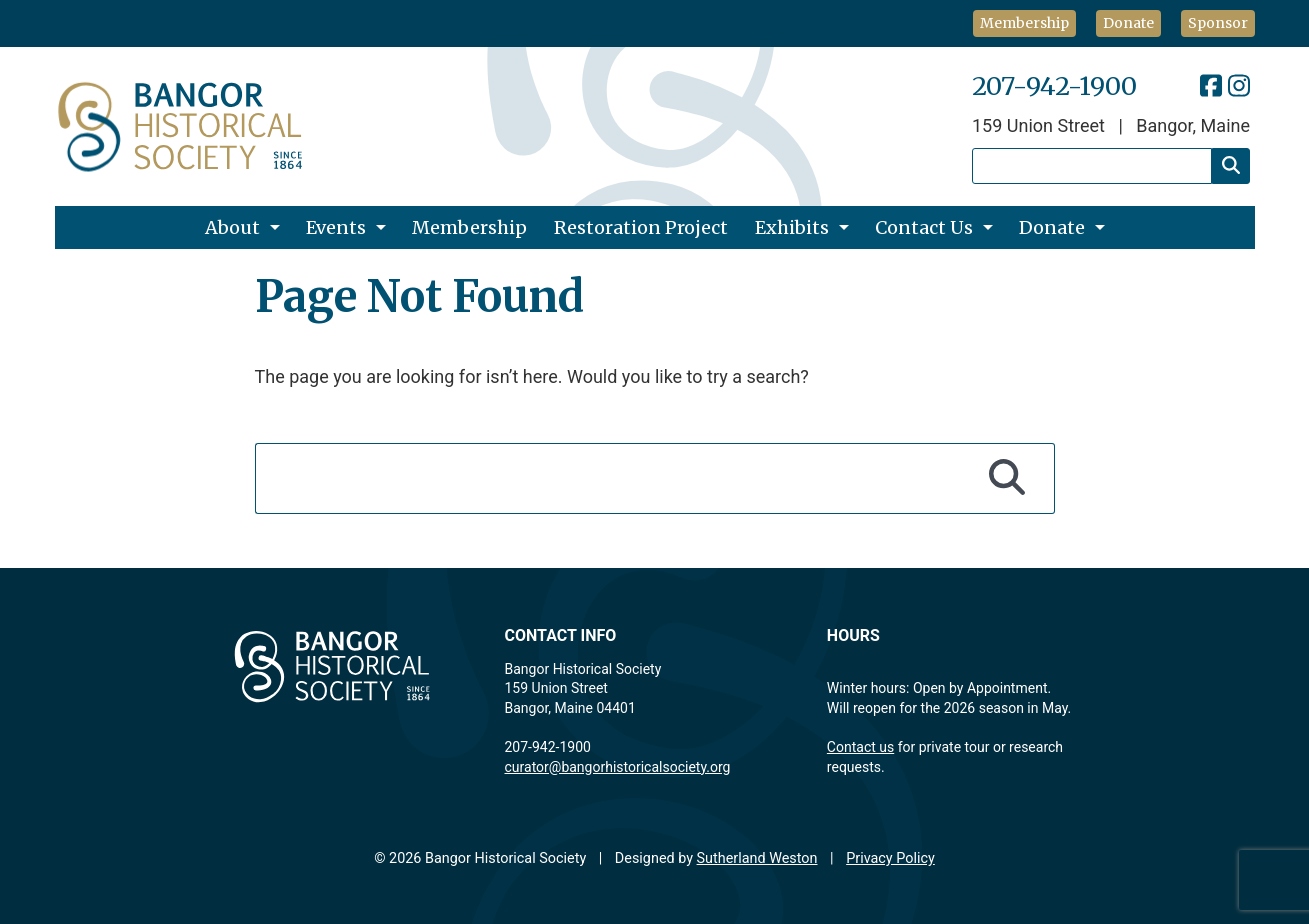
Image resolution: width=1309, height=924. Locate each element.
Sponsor (1218, 23)
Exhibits (792, 227)
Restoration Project (641, 227)
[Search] (1231, 166)
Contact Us (924, 227)
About (232, 227)
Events (336, 227)
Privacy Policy (890, 858)
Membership (1024, 23)
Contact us (860, 747)
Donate (1128, 23)
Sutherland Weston (757, 858)
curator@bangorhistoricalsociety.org (618, 767)
